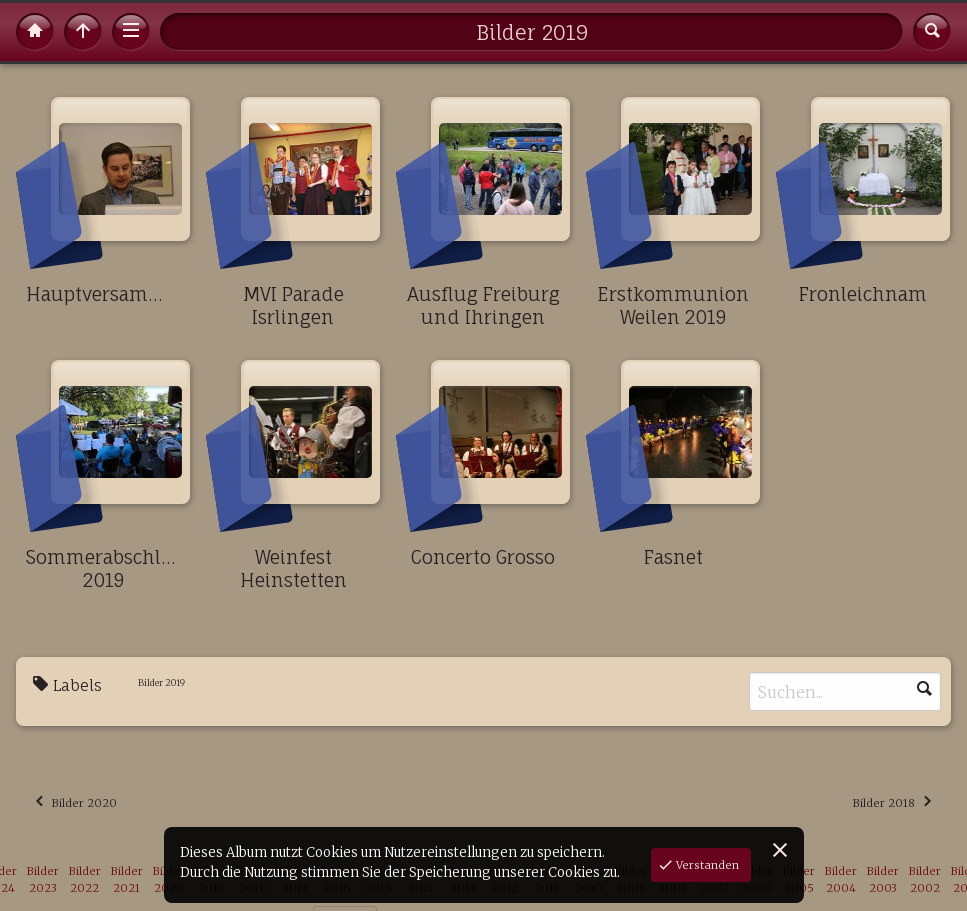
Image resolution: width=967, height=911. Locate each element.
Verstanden (706, 865)
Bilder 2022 (85, 879)
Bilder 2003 (883, 879)
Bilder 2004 (841, 879)
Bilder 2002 (925, 879)
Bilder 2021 (127, 879)
